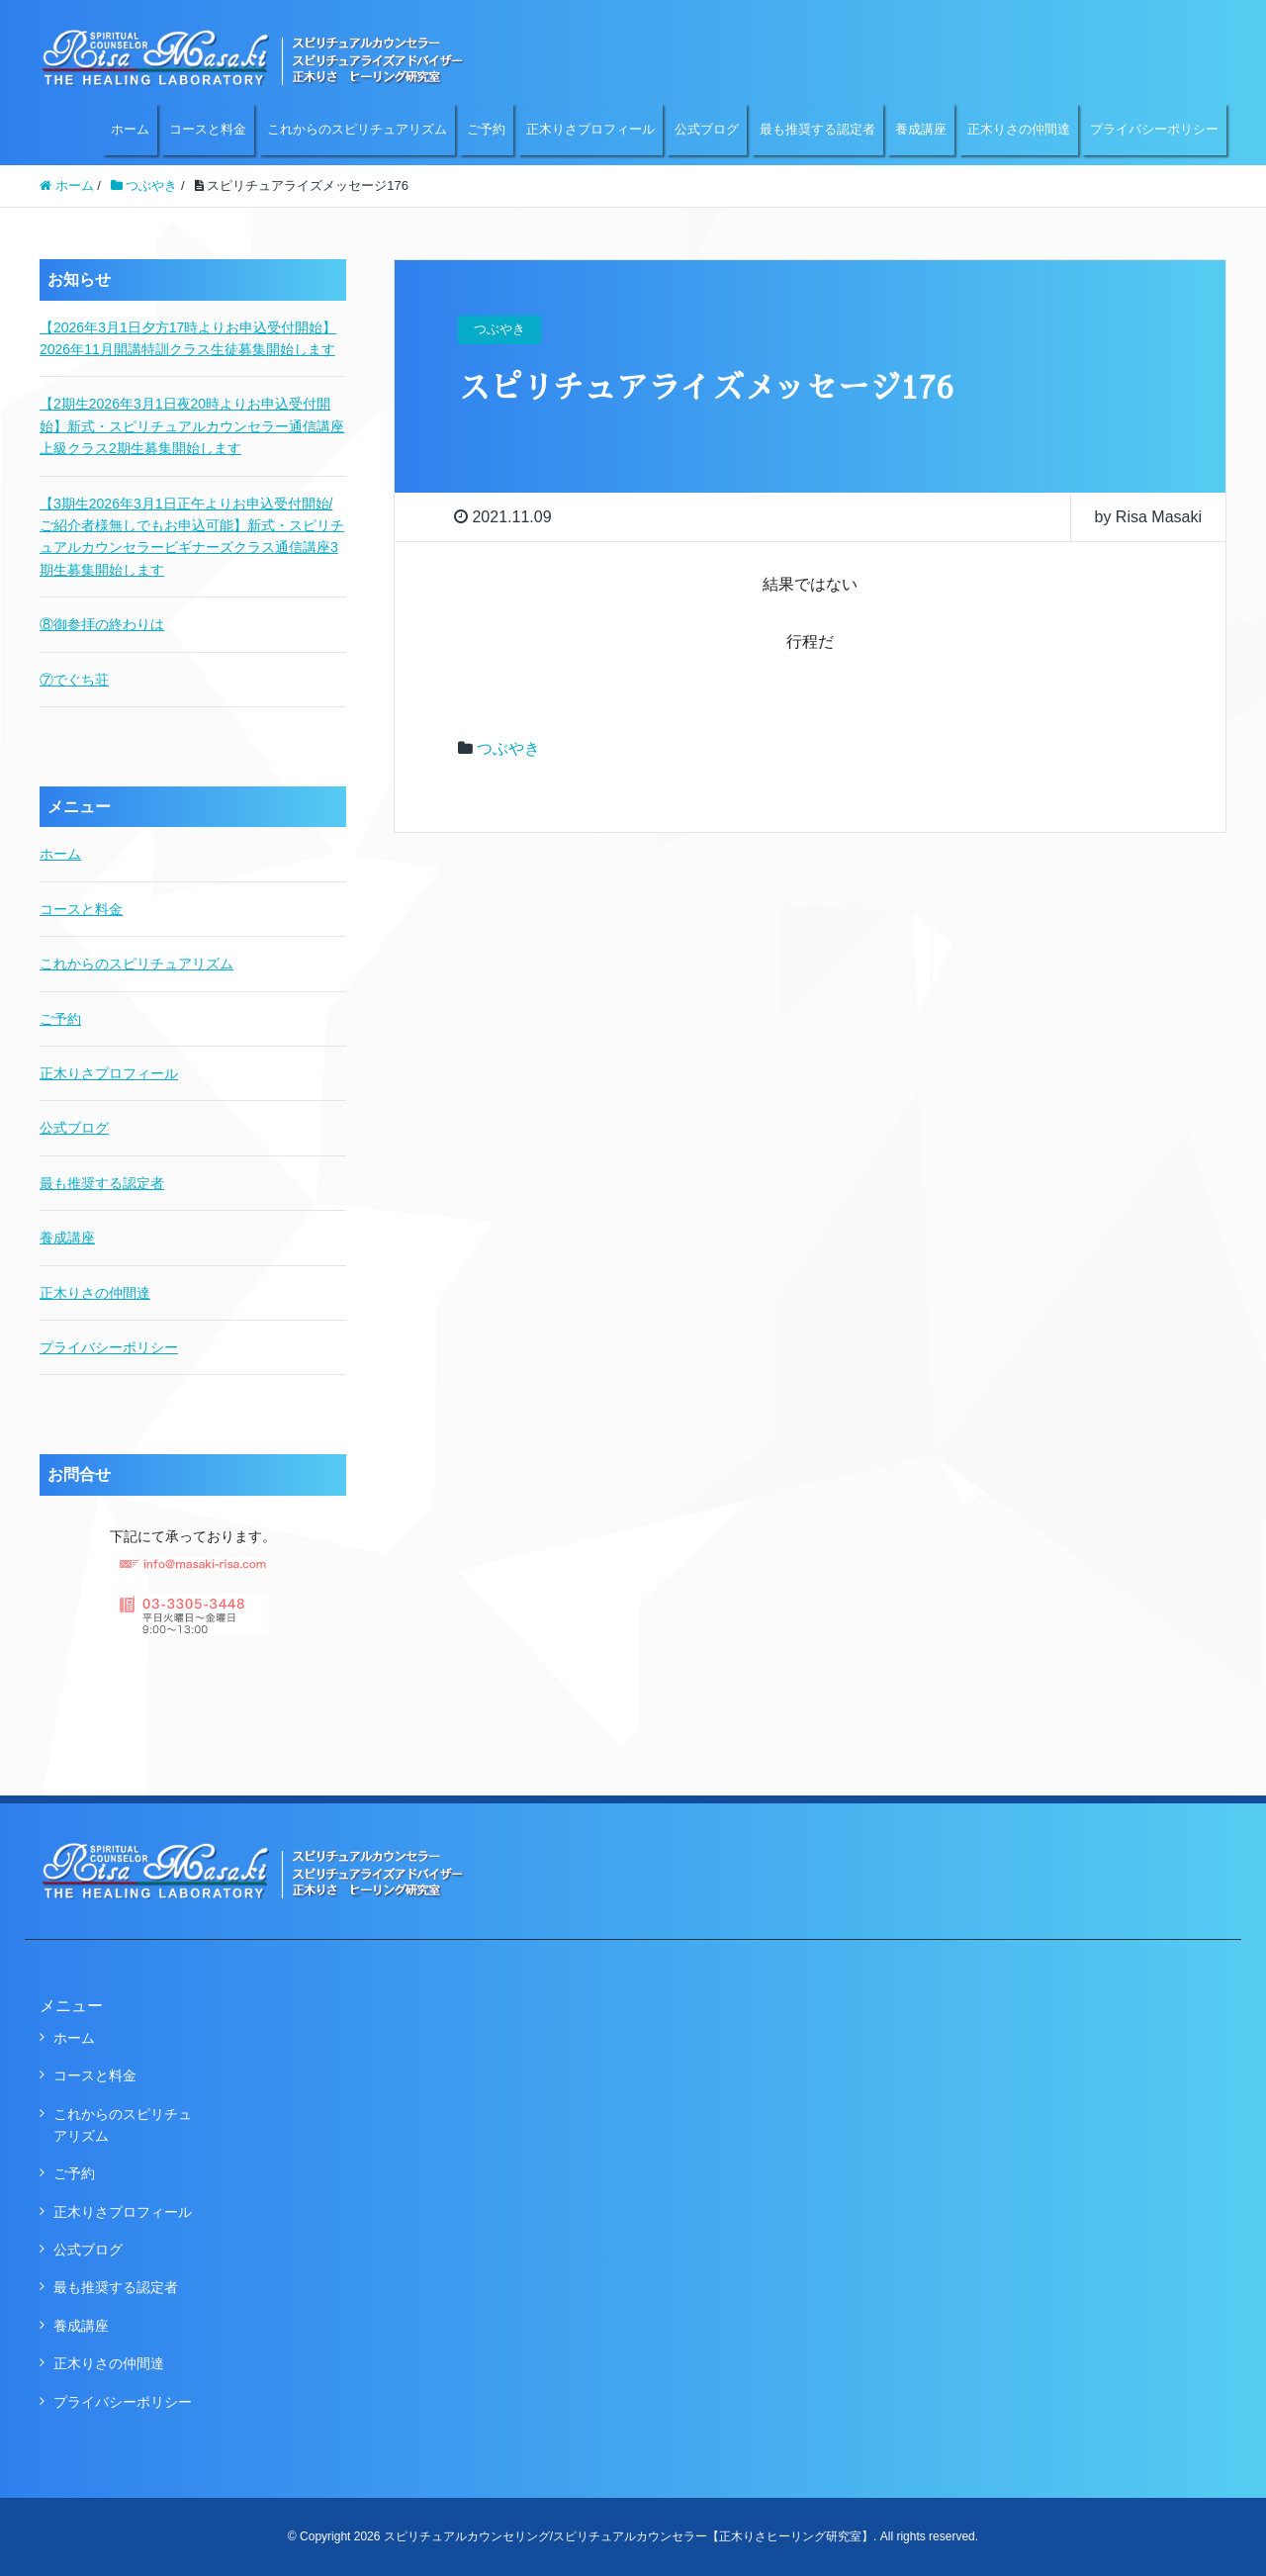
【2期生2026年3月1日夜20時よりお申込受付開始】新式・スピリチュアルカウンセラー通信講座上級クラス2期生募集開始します (192, 426)
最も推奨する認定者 (817, 129)
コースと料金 (207, 129)
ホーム (130, 129)
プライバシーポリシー (1154, 129)
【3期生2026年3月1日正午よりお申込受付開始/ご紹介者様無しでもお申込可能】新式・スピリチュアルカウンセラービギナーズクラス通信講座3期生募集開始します (192, 537)
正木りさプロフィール (590, 129)
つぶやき (508, 748)
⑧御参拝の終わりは (102, 624)
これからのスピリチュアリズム (357, 129)
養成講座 (921, 129)
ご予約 (486, 129)
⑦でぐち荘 (74, 680)
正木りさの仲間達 (1018, 129)
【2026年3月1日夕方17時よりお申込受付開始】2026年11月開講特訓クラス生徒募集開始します (188, 338)
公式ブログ (707, 129)
